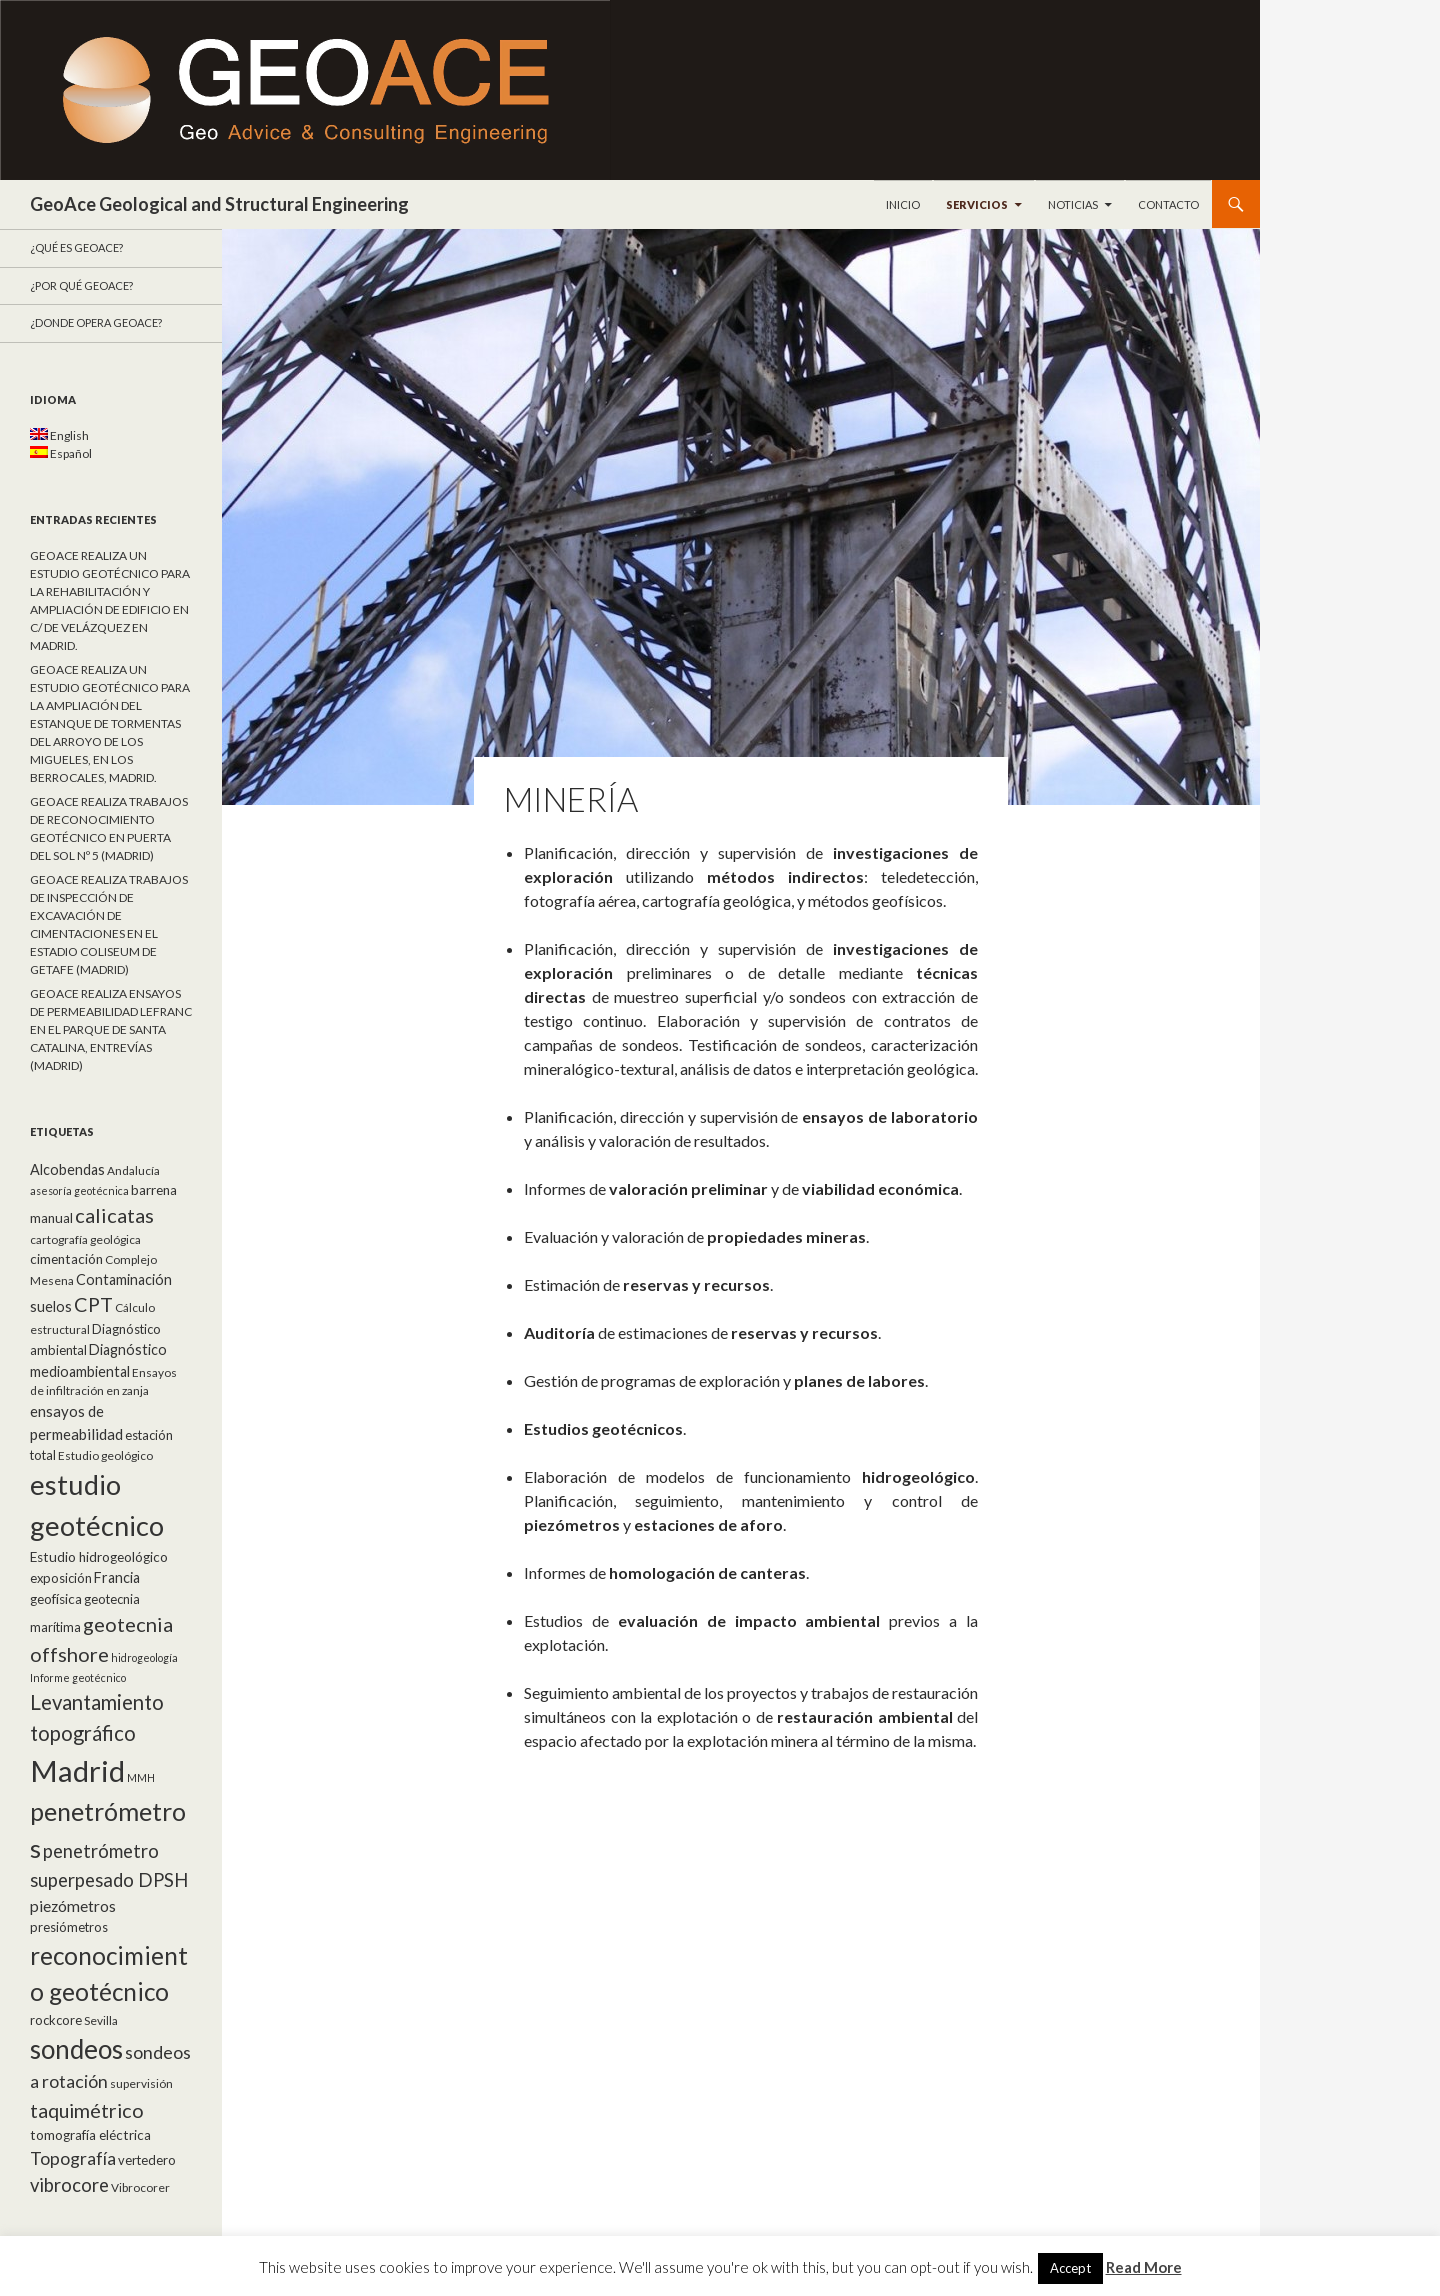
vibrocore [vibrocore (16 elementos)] (69, 2185)
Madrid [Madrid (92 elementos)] (77, 1770)
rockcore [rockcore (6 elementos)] (56, 2020)
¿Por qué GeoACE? (81, 285)
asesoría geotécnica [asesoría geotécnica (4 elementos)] (79, 1190)
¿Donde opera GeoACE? (96, 322)
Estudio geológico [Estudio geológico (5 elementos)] (105, 1455)
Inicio (903, 204)
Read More (1144, 2267)
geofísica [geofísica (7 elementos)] (56, 1599)
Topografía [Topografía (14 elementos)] (73, 2158)
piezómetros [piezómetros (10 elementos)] (73, 1906)
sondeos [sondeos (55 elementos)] (76, 2049)
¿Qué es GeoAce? (76, 247)
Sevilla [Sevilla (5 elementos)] (101, 2020)
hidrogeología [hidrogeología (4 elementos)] (144, 1657)
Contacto (1168, 204)
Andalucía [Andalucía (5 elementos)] (133, 1170)
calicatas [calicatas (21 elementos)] (114, 1215)
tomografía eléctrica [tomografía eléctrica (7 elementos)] (90, 2135)
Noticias (1073, 204)
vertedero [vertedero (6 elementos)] (147, 2160)
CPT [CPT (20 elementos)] (93, 1304)
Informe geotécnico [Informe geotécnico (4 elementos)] (78, 1677)
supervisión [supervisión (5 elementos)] (141, 2083)
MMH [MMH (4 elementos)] (141, 1777)
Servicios (977, 204)
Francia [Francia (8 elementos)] (117, 1577)
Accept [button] (1070, 2268)
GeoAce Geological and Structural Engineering (219, 204)
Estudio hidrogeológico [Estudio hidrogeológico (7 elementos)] (99, 1557)
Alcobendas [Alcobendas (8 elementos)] (67, 1169)
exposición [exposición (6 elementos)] (61, 1578)
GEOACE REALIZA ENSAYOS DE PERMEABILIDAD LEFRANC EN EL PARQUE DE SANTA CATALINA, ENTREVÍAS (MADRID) (111, 1029)
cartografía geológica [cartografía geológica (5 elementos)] (85, 1239)
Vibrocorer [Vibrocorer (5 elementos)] (140, 2187)
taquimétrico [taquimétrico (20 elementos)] (87, 2110)
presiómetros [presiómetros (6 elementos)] (69, 1927)
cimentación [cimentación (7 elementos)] (66, 1259)
